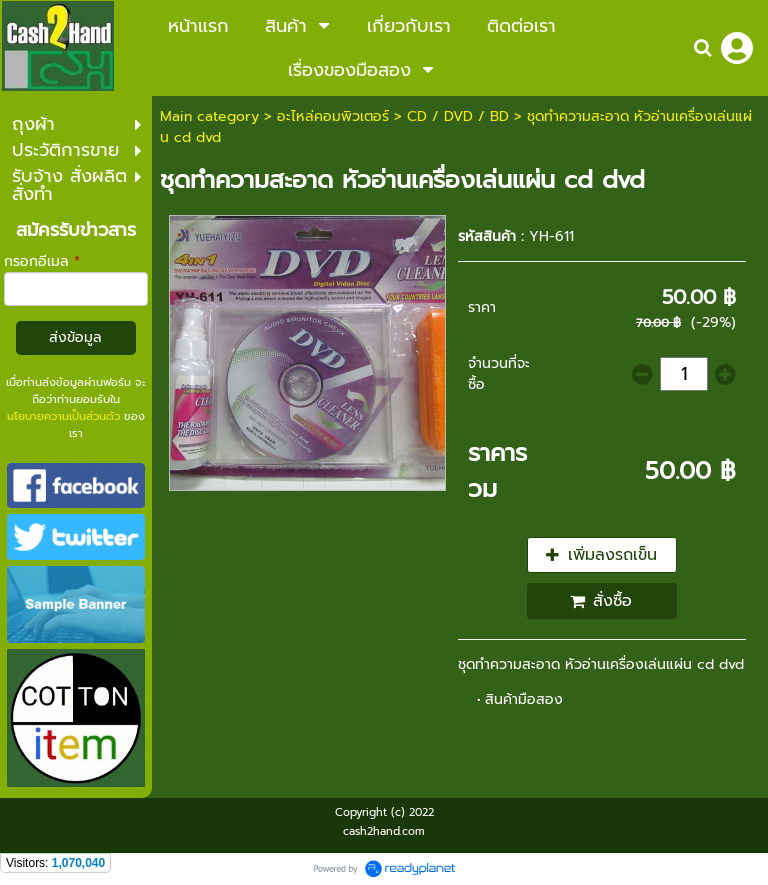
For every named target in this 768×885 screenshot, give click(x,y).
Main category (209, 116)
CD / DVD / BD (458, 116)
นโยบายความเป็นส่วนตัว (63, 416)
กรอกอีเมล (42, 261)
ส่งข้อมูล (75, 337)
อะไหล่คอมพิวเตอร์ (333, 116)
